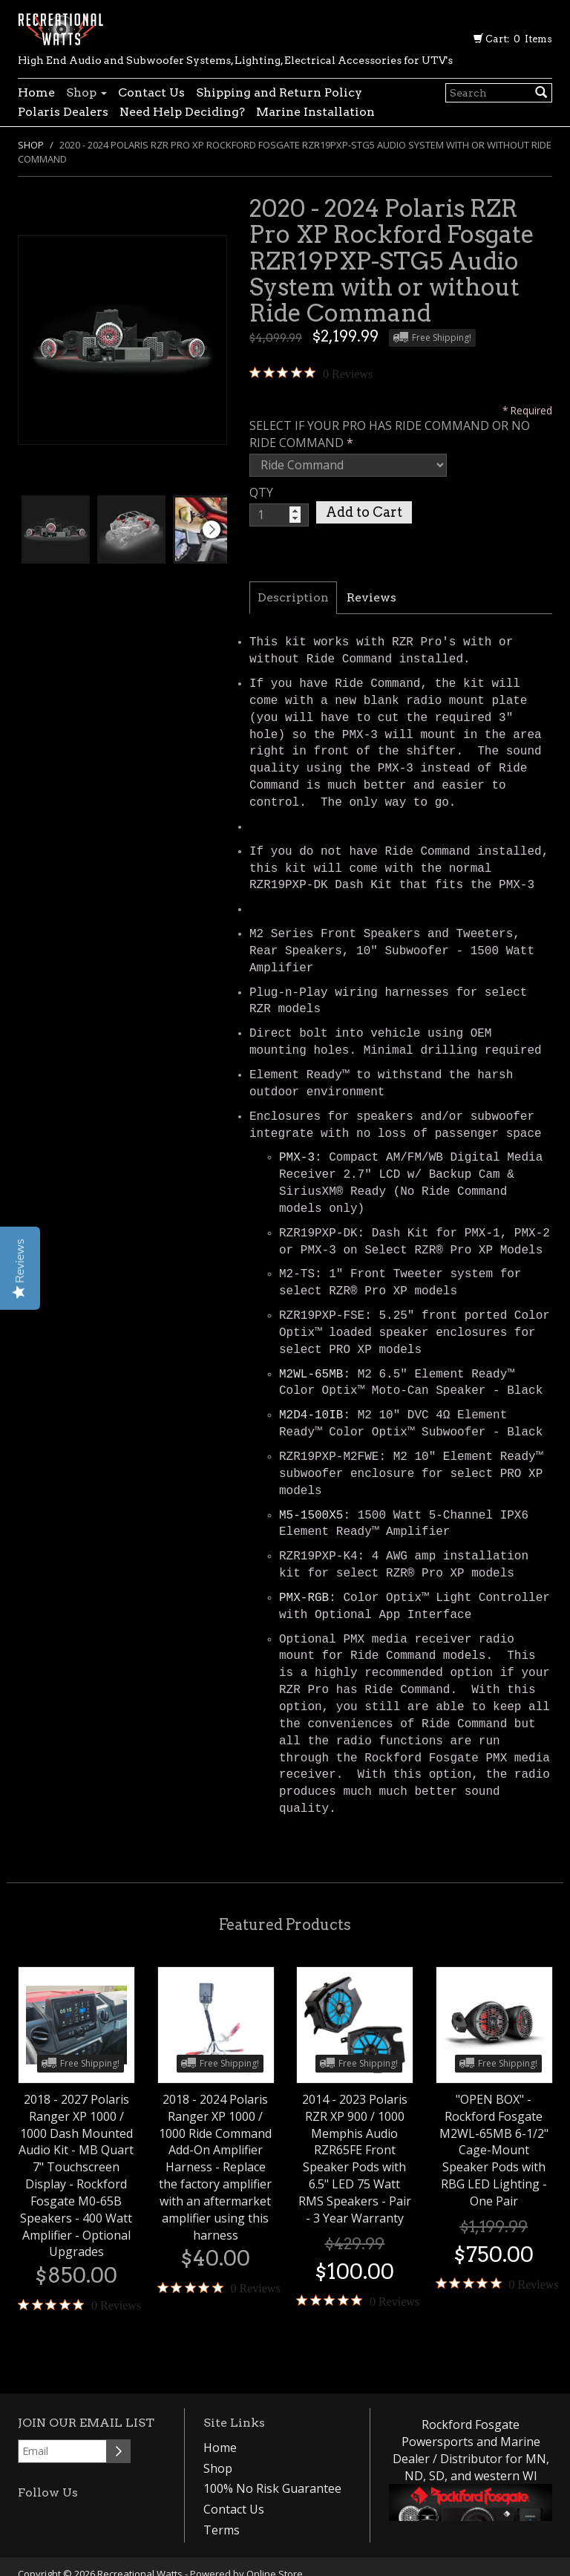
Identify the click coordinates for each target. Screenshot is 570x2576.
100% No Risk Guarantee (272, 2488)
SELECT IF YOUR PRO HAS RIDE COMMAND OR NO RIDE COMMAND (389, 434)
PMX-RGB (304, 1598)
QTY (261, 492)
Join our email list (86, 2423)
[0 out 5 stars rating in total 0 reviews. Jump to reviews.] (311, 373)
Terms (221, 2530)
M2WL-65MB (311, 1374)
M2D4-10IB (311, 1415)
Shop (86, 92)
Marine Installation (315, 112)
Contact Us (151, 92)
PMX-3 (297, 1158)
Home (36, 92)
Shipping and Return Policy (279, 92)
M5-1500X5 (311, 1515)
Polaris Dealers (63, 112)
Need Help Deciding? (182, 112)
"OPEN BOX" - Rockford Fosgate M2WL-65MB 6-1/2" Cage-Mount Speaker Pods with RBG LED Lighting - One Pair (493, 2150)
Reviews (371, 597)
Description (293, 597)
